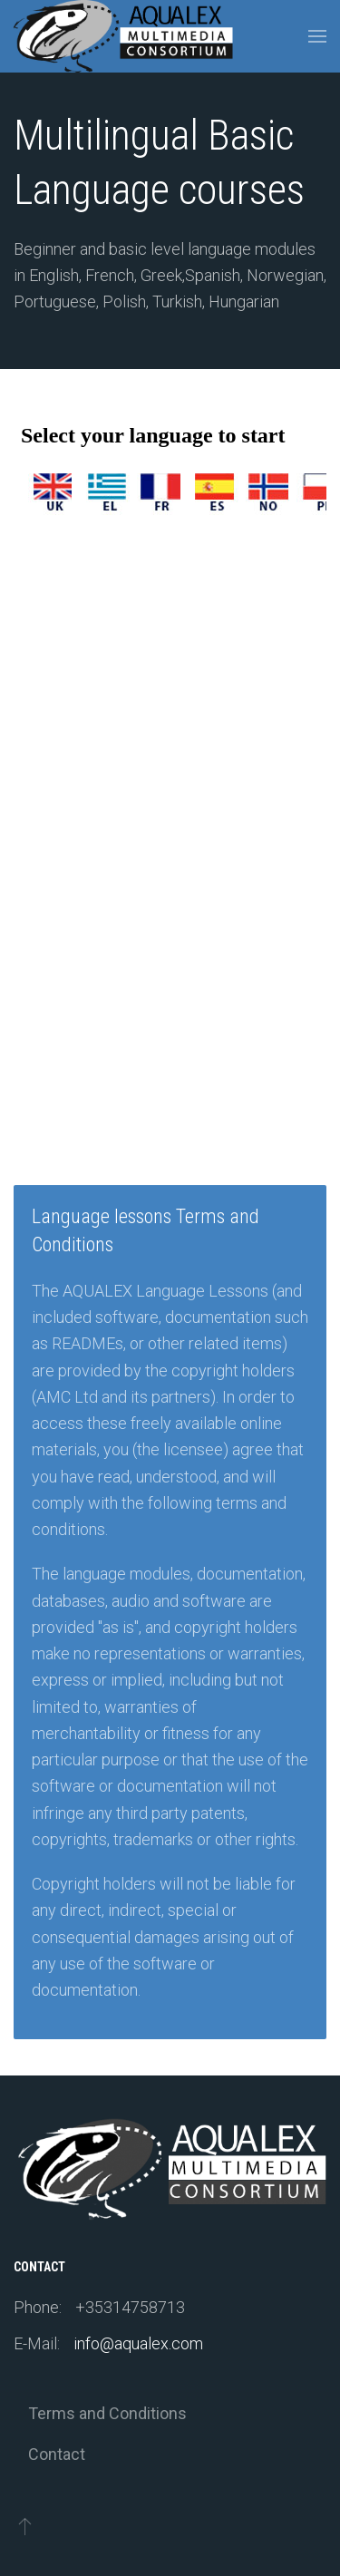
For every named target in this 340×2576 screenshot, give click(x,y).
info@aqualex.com (138, 2343)
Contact (56, 2454)
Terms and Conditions (107, 2413)
